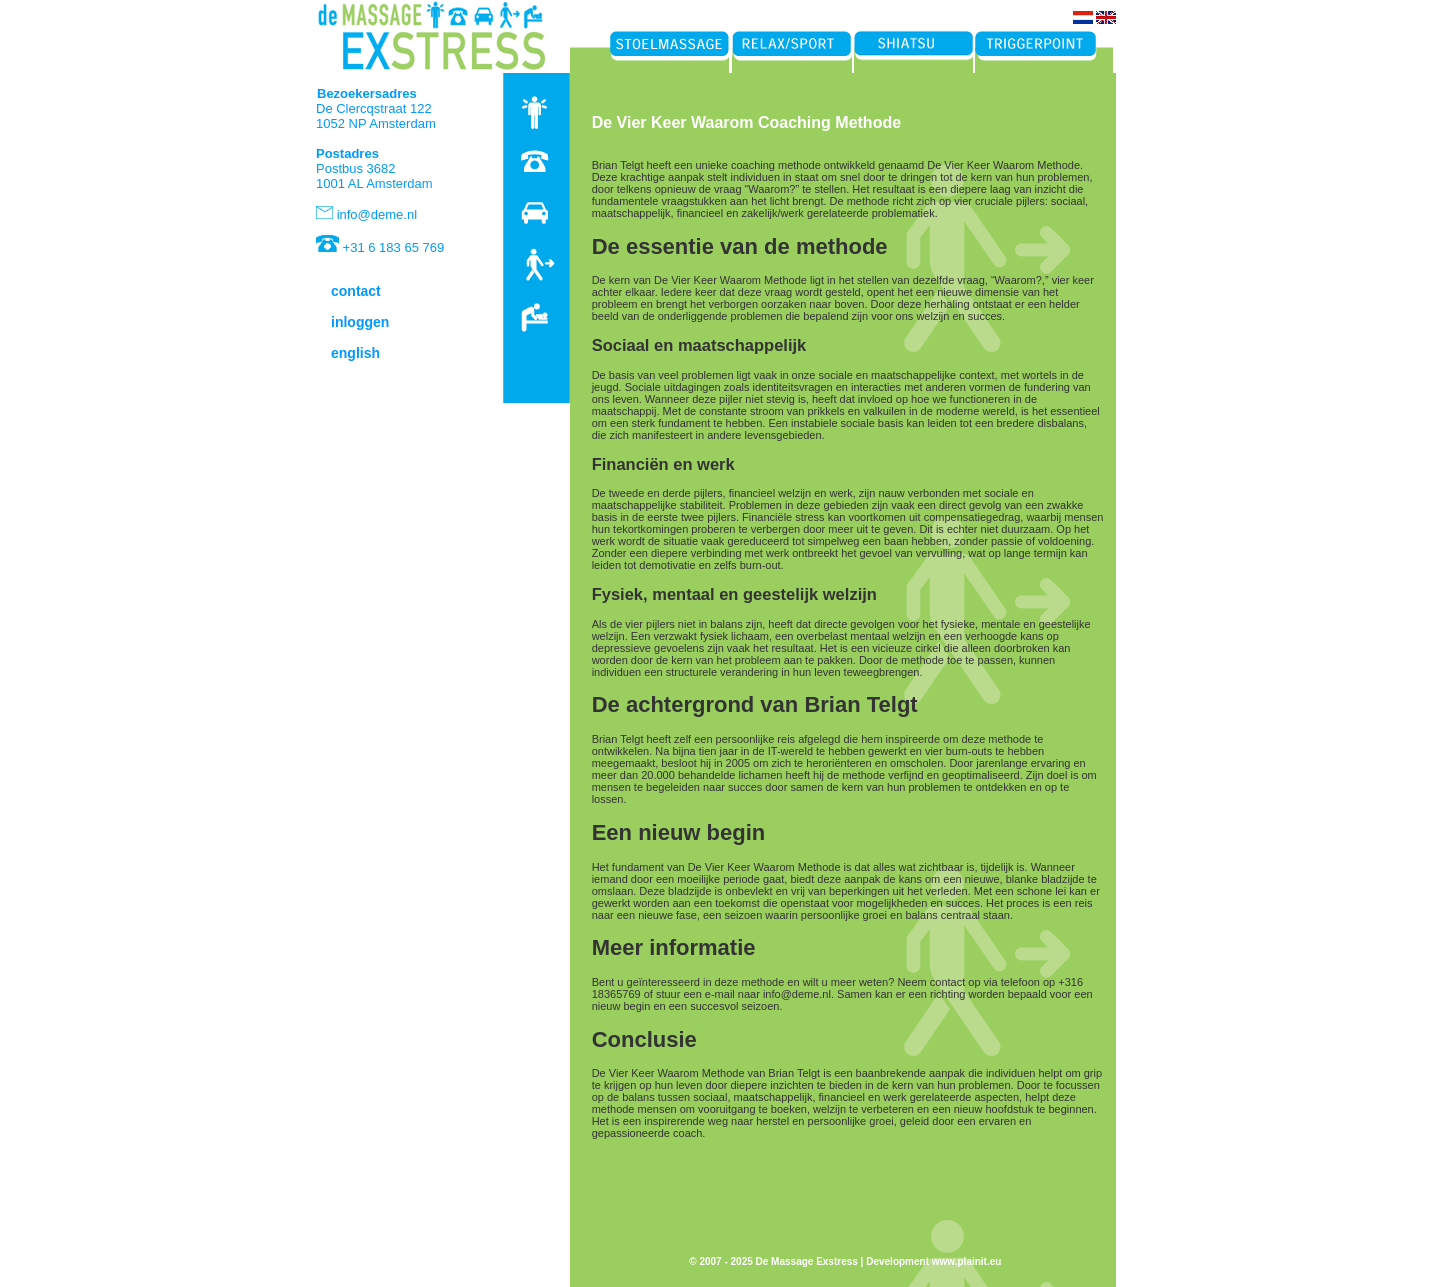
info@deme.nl (377, 214)
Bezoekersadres (367, 93)
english (355, 353)
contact (356, 291)
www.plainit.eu (967, 1261)
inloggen (360, 322)
